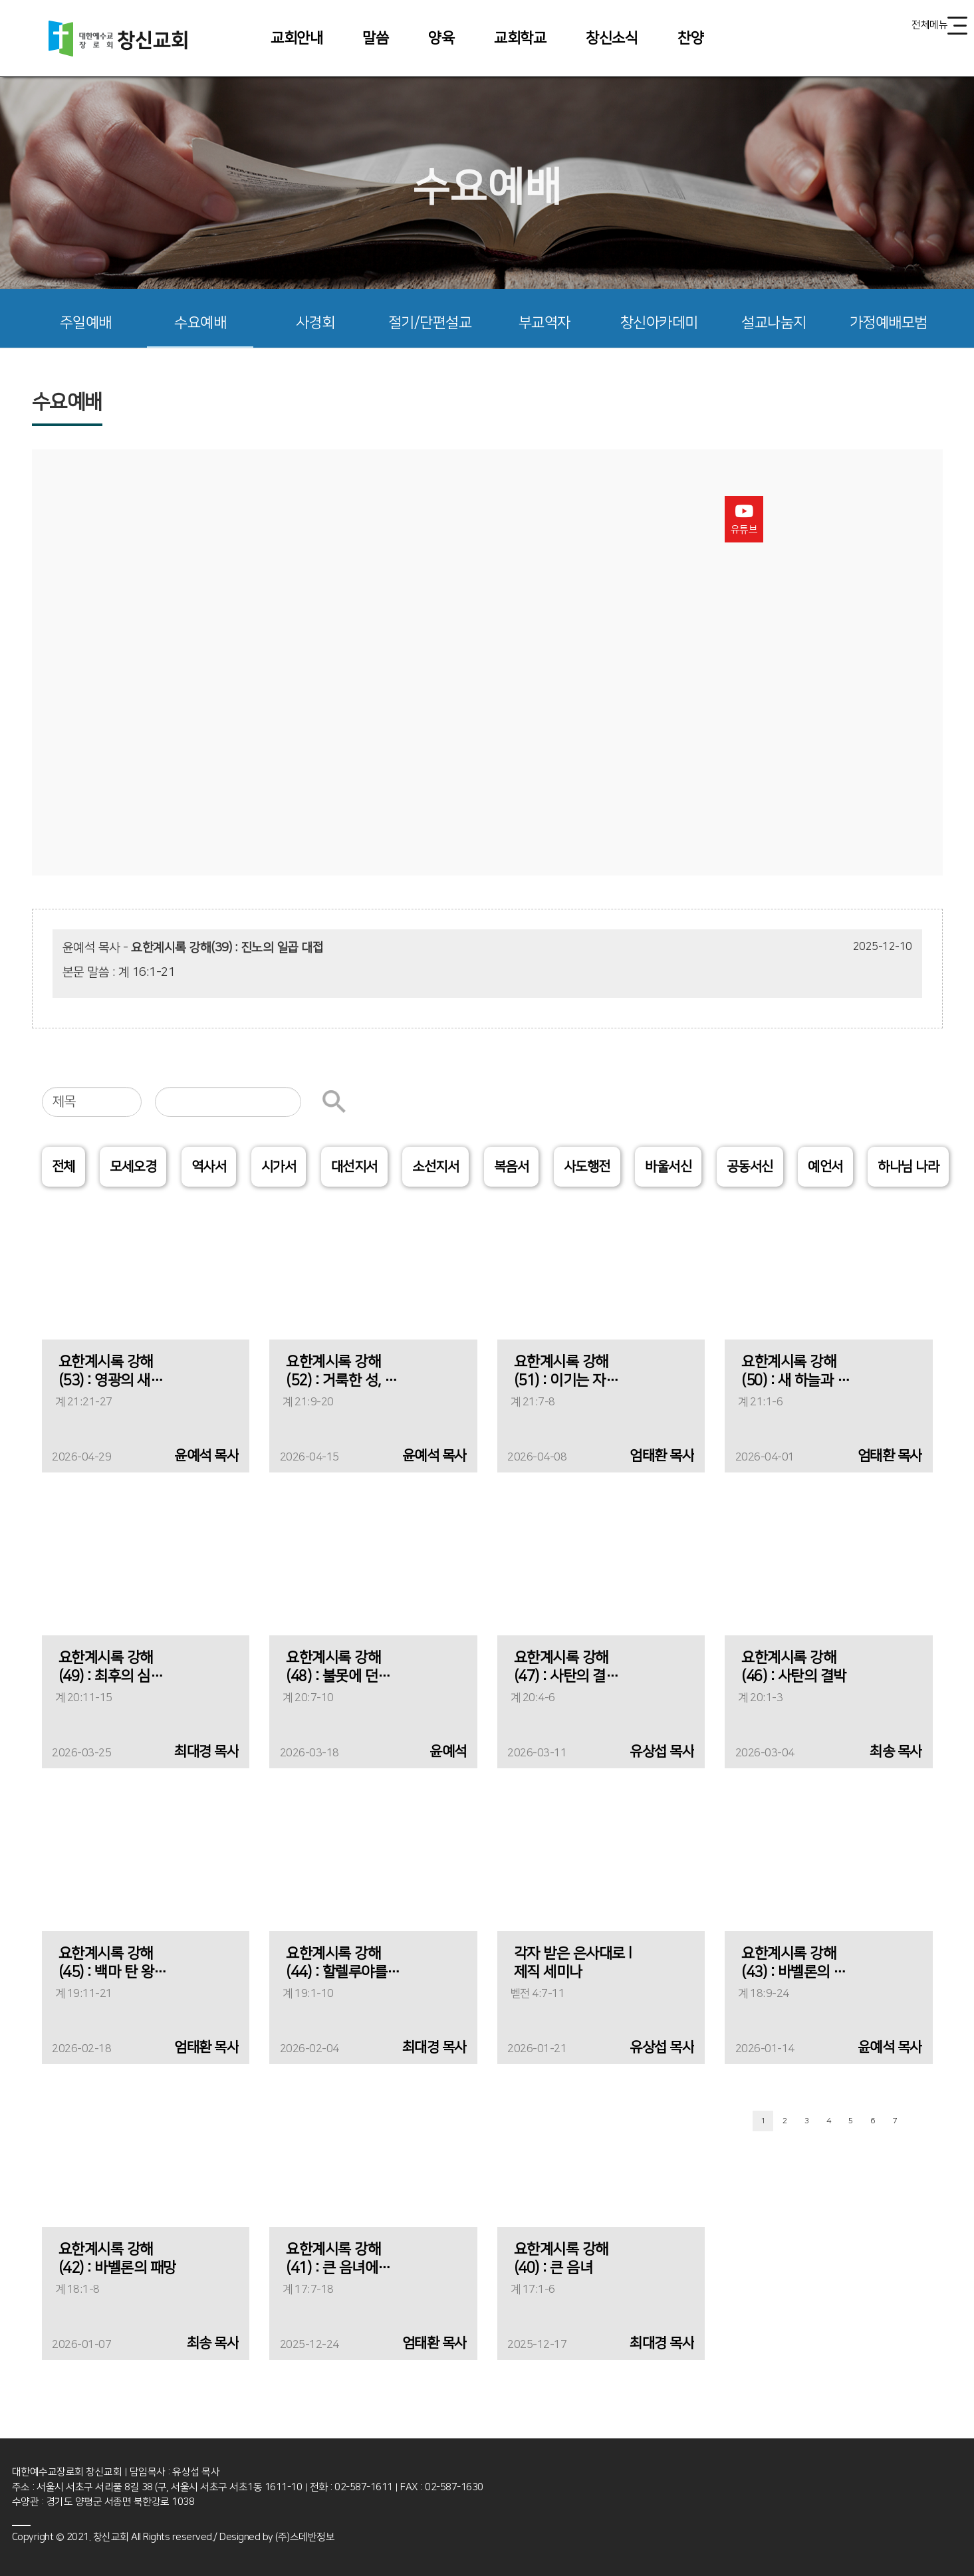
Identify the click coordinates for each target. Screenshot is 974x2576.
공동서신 (750, 1166)
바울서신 (668, 1166)
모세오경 (133, 1166)
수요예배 (200, 322)
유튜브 (744, 519)
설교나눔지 (773, 322)
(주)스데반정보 (304, 2537)
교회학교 (520, 38)
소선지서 (435, 1166)
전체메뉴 (939, 26)
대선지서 (354, 1166)
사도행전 (587, 1166)
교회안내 (296, 38)
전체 (63, 1166)
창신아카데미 (659, 322)
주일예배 (86, 322)
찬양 (690, 38)
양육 (441, 38)
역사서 (209, 1166)
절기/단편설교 (430, 322)
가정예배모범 (888, 322)
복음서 (511, 1166)
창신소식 (612, 38)
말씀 (375, 38)
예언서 (825, 1166)
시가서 (279, 1166)
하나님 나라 (908, 1166)
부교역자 (544, 322)
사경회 (315, 322)
